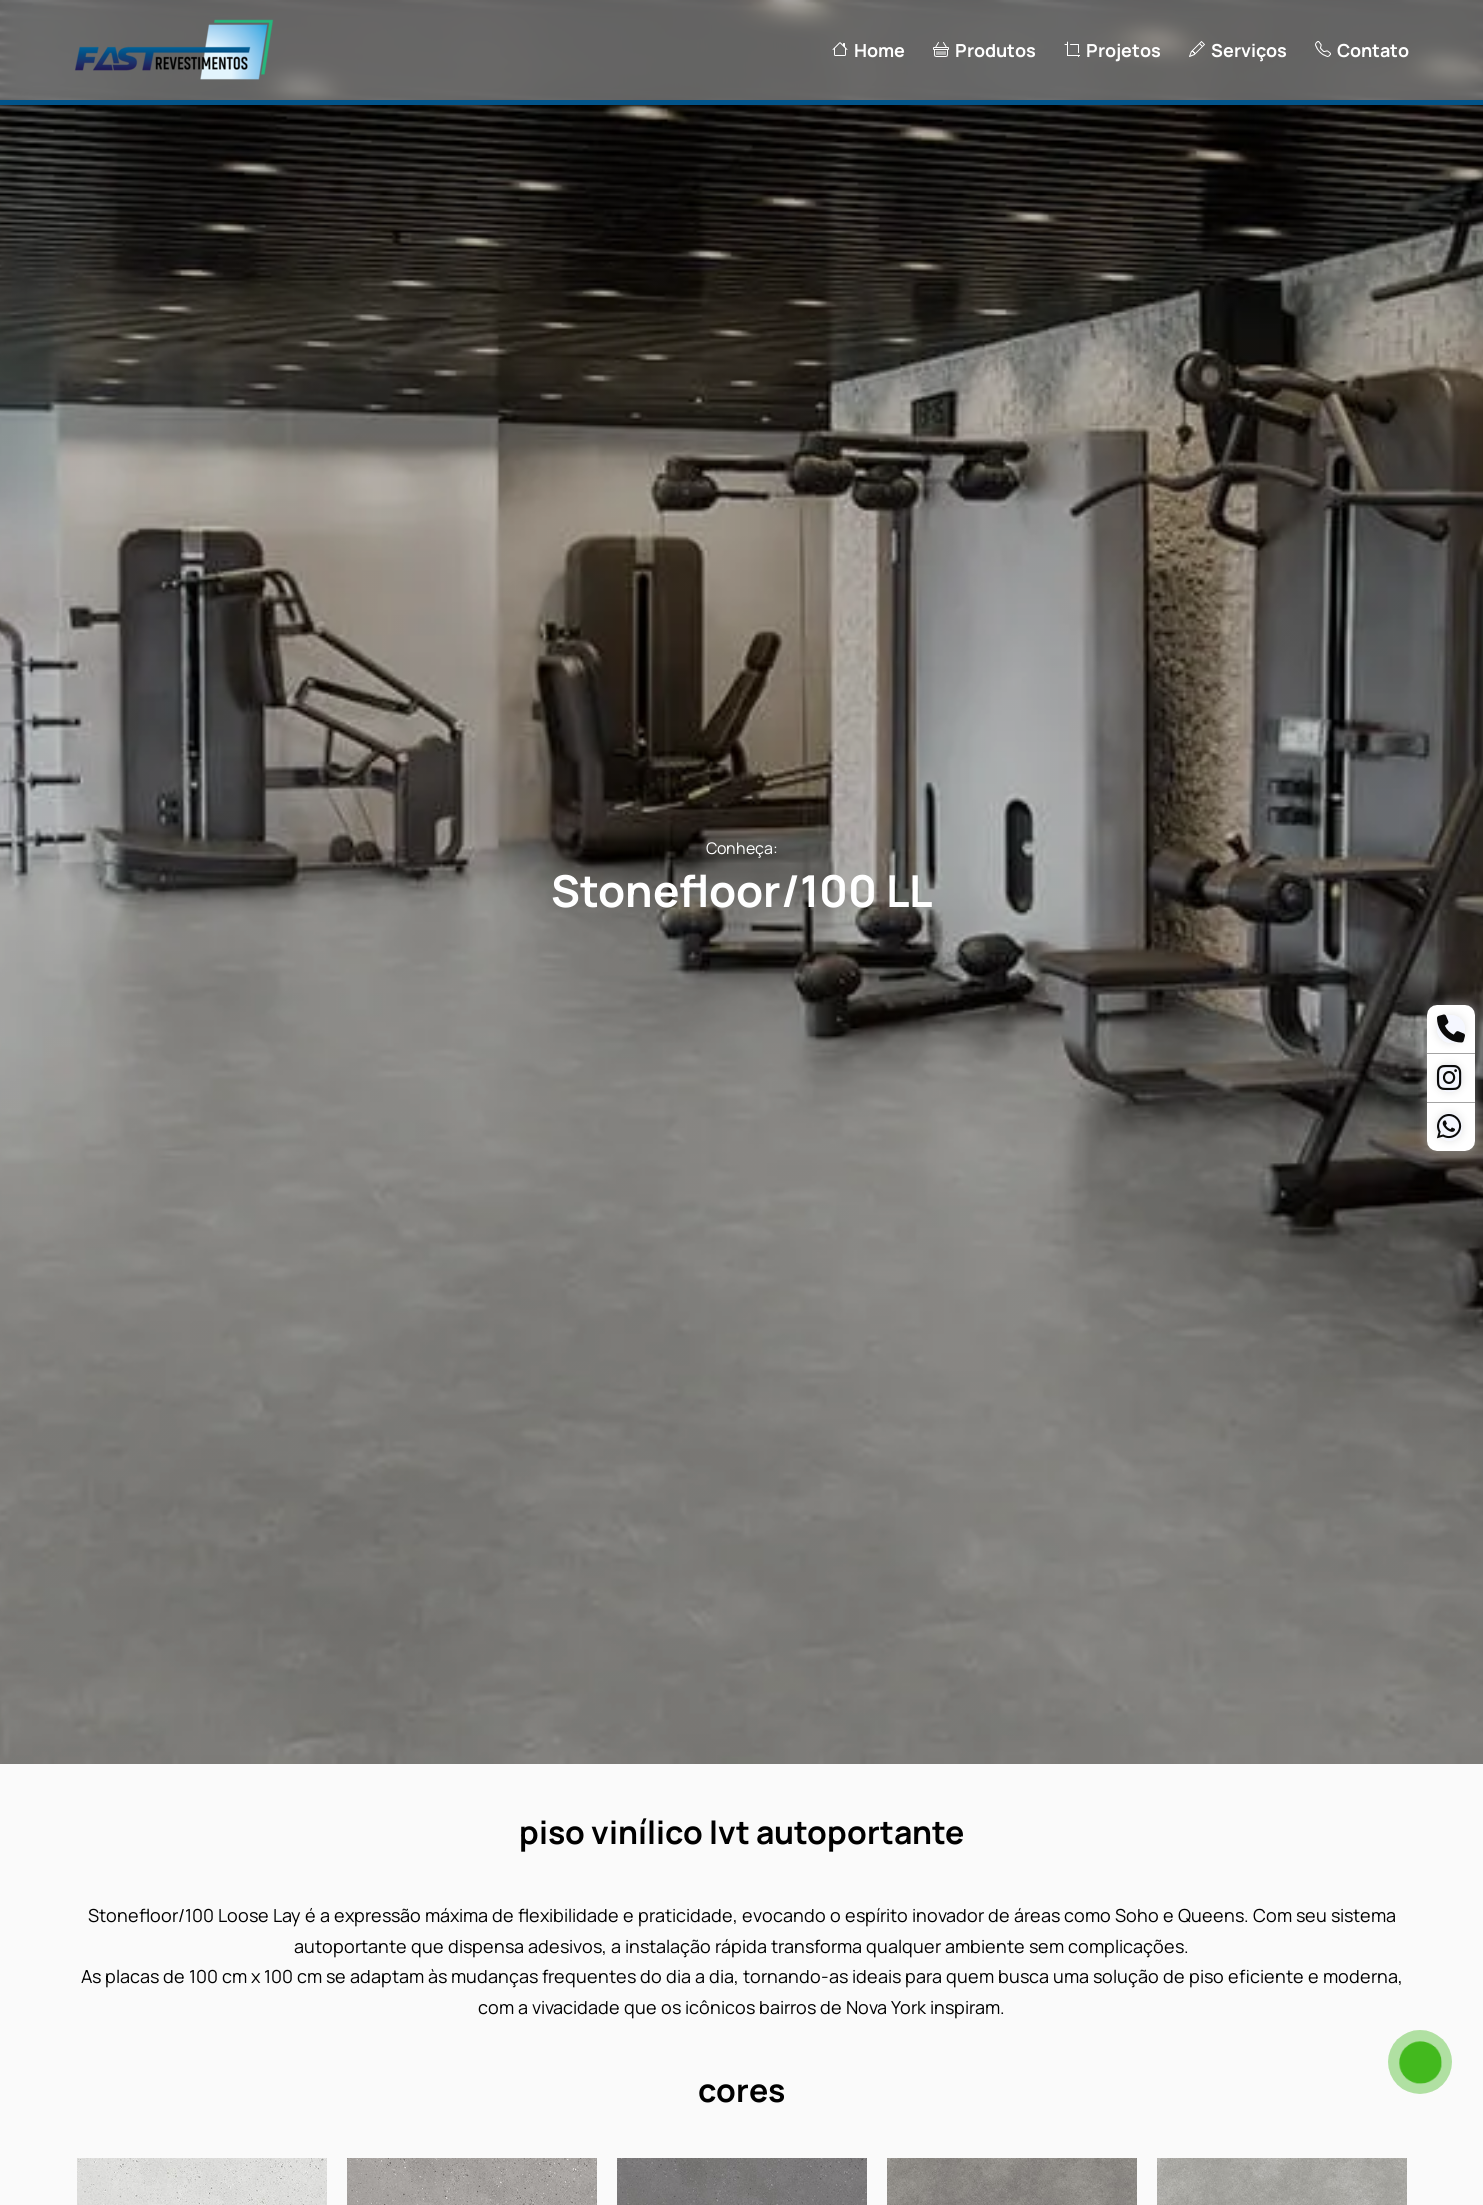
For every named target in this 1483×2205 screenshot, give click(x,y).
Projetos (1112, 50)
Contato (1362, 50)
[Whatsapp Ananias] (1449, 1131)
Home (868, 50)
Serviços (1238, 50)
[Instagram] (1449, 1082)
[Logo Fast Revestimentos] (174, 77)
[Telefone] (1451, 1033)
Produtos (984, 50)
